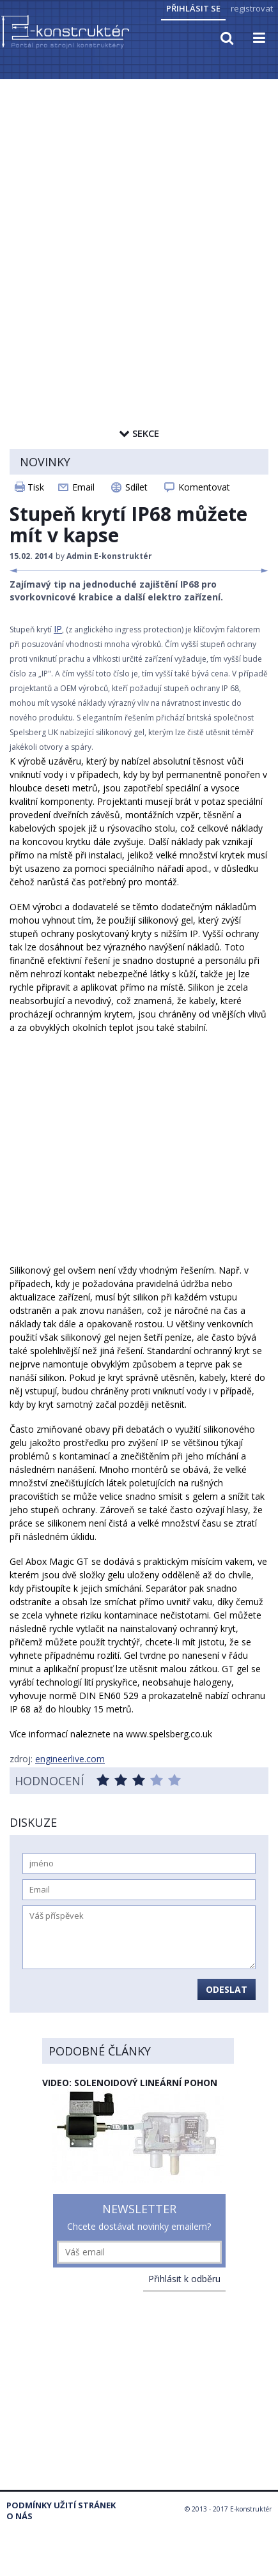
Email (83, 487)
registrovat (252, 8)
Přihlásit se (193, 8)
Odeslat (226, 1989)
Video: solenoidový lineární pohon (129, 2083)
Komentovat (204, 487)
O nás (19, 2516)
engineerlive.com (70, 1759)
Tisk (35, 487)
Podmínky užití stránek (61, 2505)
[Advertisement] (134, 221)
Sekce (139, 433)
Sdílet (136, 487)
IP (58, 629)
